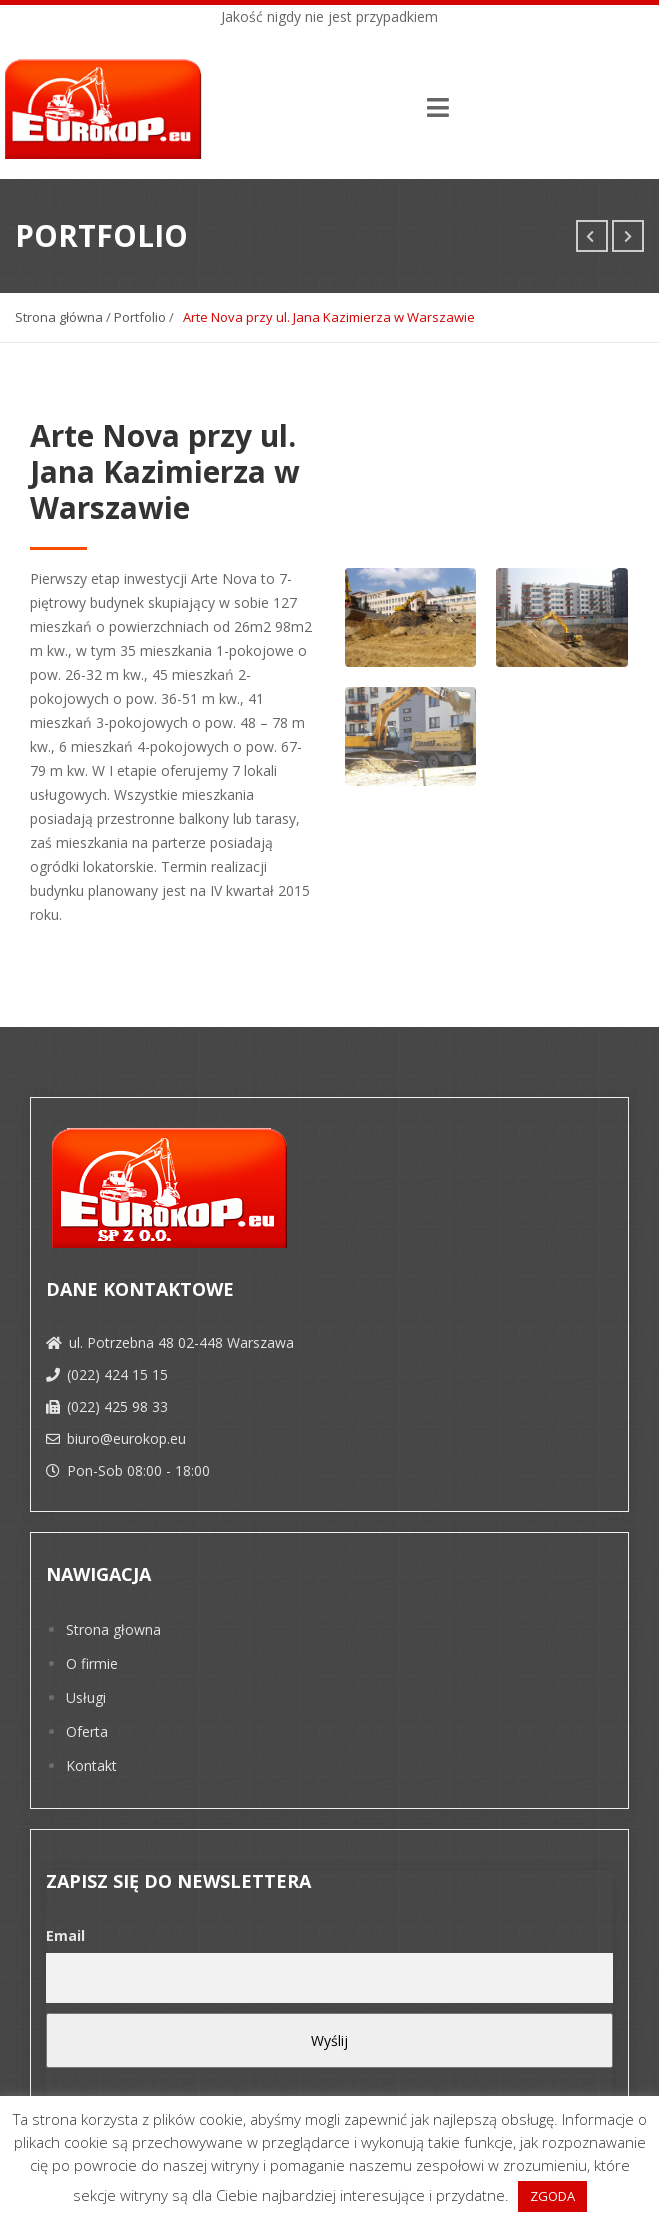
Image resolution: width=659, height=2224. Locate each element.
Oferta (87, 1731)
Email (65, 1935)
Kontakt (91, 1765)
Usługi (86, 1697)
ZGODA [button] (552, 2196)
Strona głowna (113, 1629)
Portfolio (140, 317)
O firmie (92, 1663)
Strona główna (59, 317)
